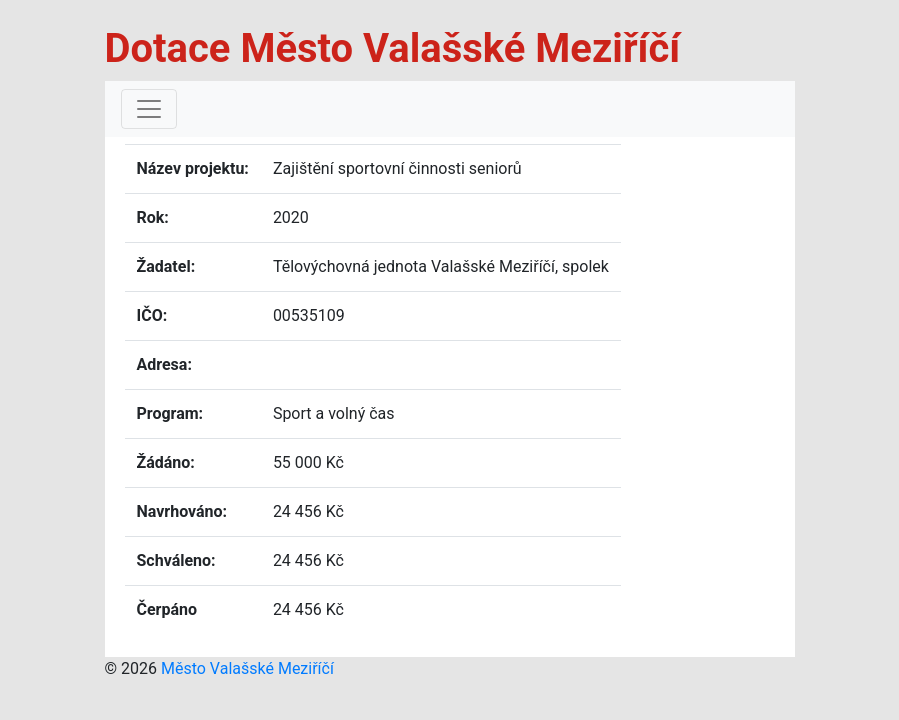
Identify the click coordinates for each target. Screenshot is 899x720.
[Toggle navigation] (149, 109)
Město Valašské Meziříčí (247, 668)
